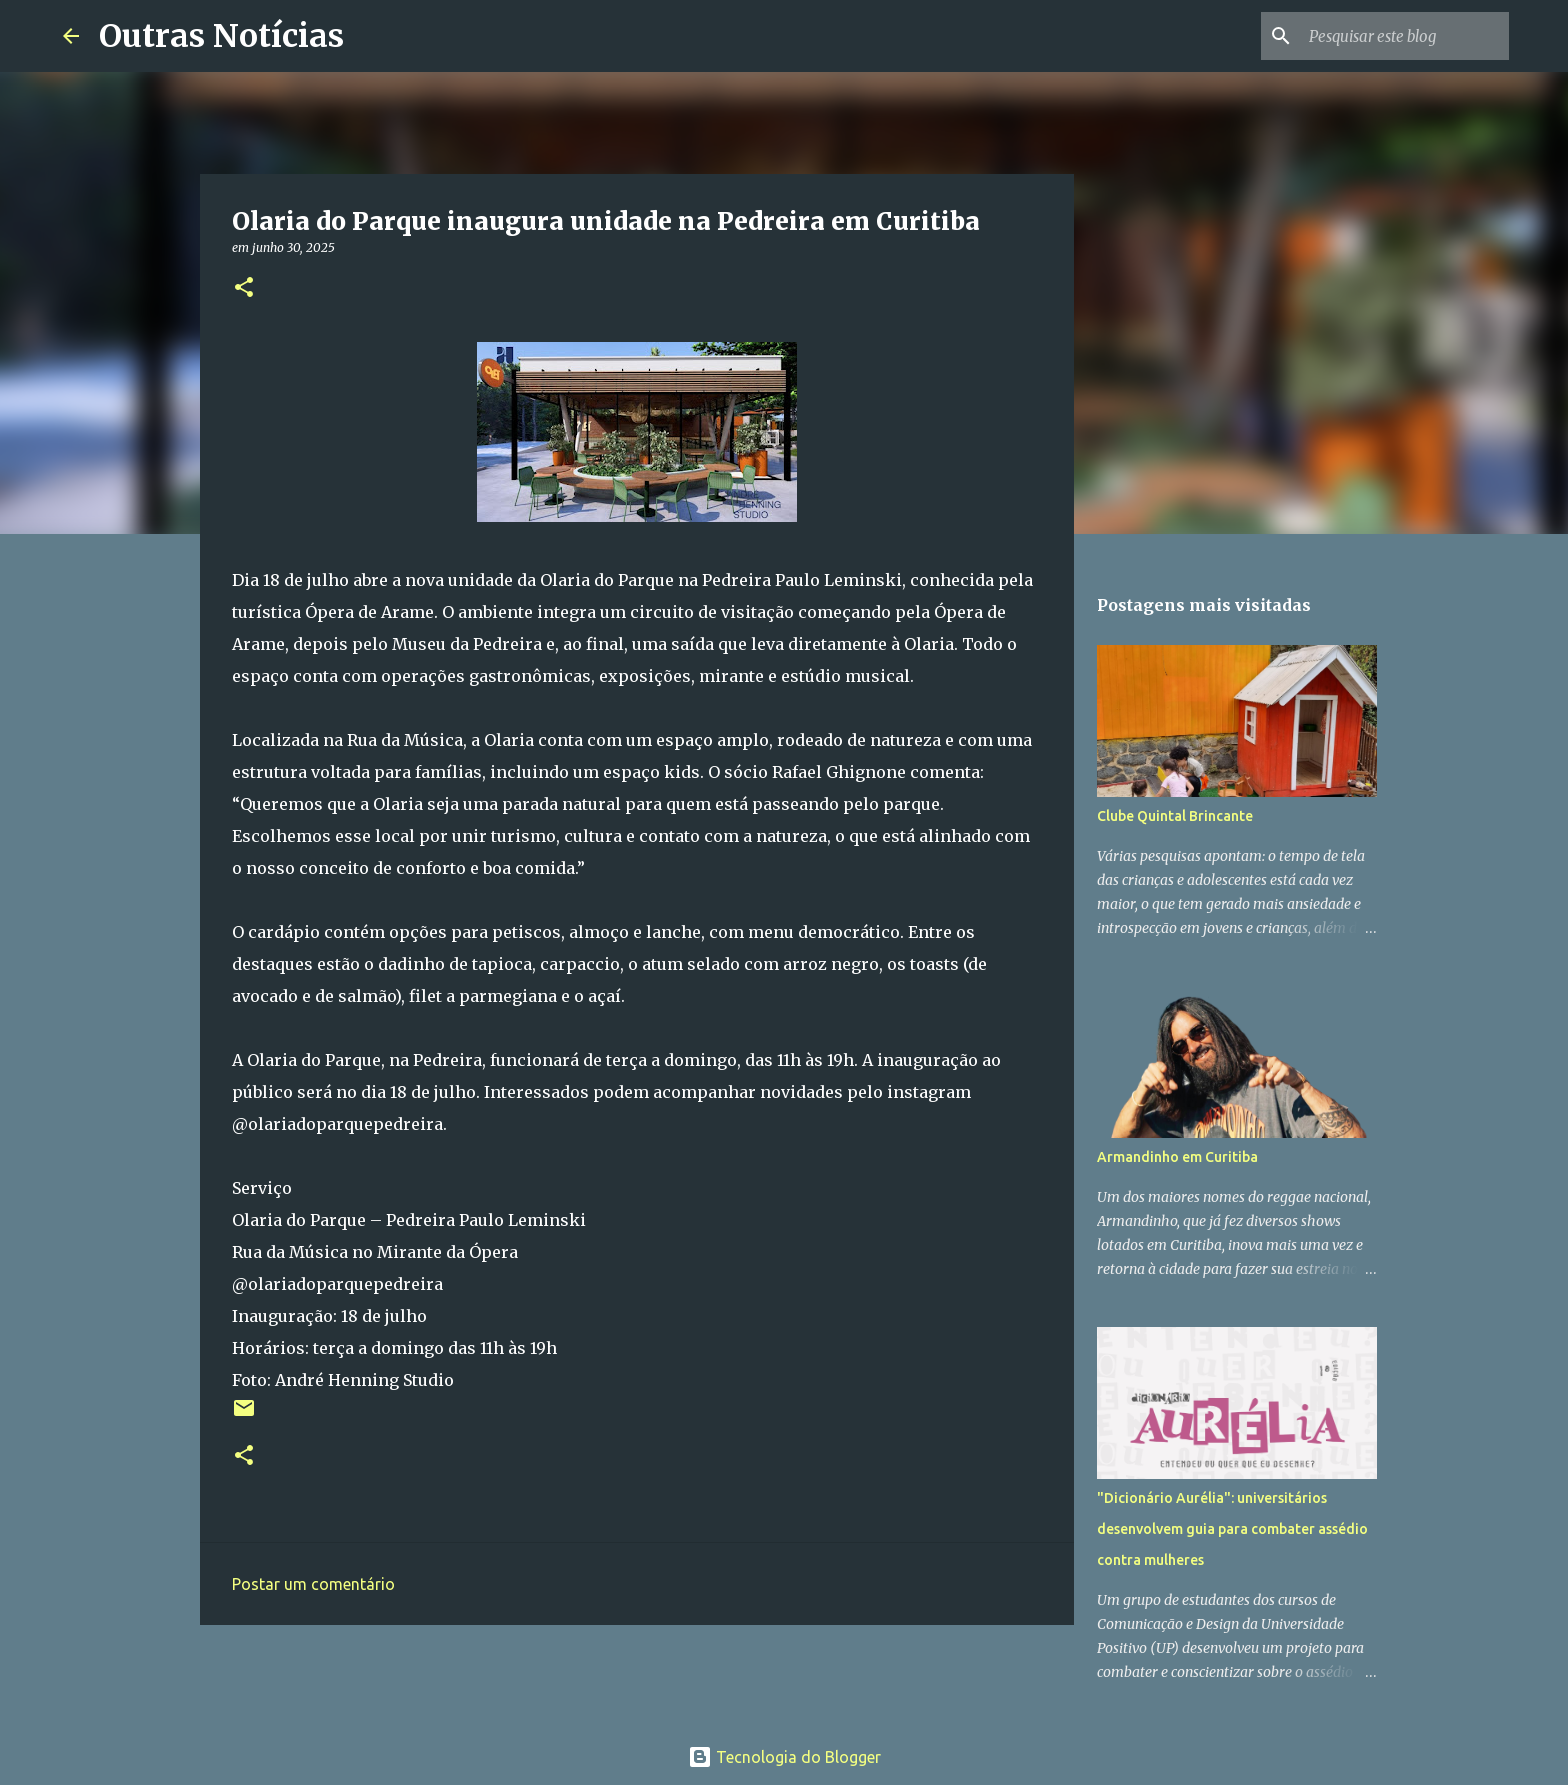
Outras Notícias (221, 36)
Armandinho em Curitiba (1177, 1157)
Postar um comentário (313, 1584)
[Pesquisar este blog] (1404, 36)
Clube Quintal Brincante (1175, 816)
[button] (244, 288)
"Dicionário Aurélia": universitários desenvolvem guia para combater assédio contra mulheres (1232, 1529)
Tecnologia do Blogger (784, 1757)
